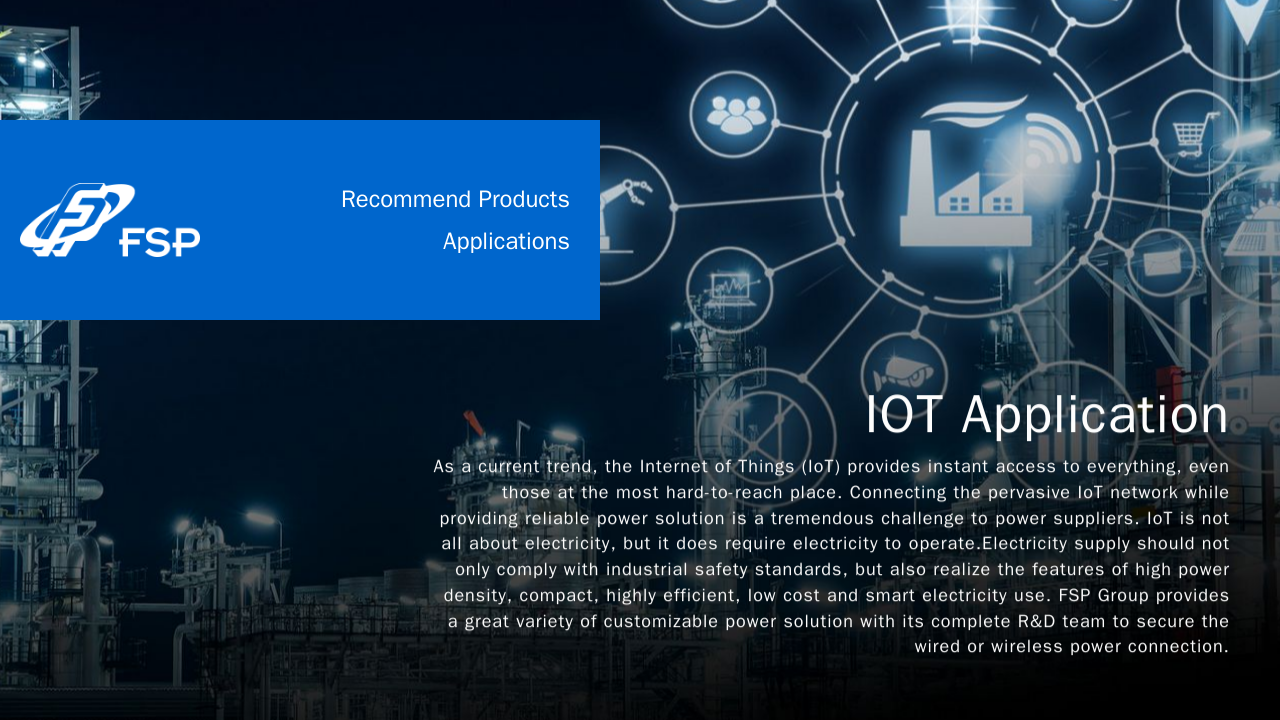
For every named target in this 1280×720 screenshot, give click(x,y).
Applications (506, 241)
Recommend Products (455, 199)
